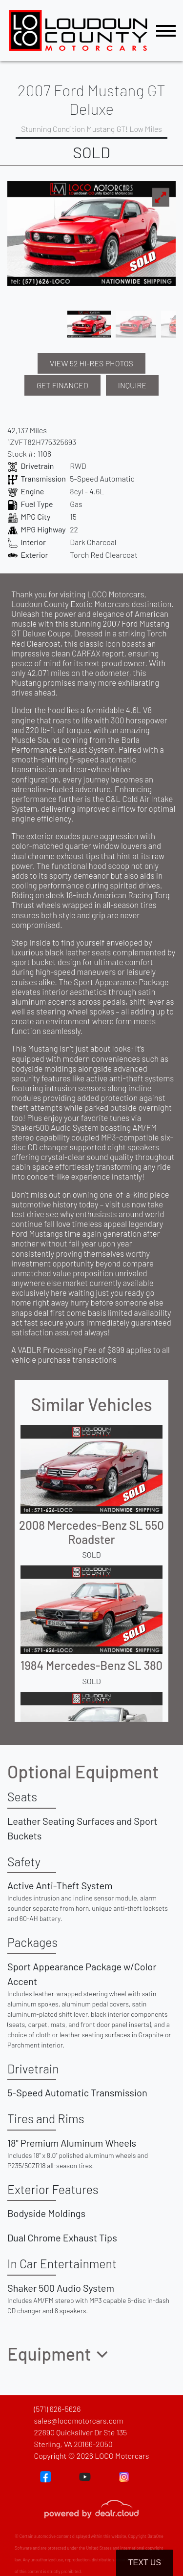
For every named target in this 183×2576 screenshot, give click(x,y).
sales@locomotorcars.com (78, 2420)
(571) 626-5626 (57, 2408)
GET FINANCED (62, 385)
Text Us (144, 2562)
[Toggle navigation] (166, 30)
